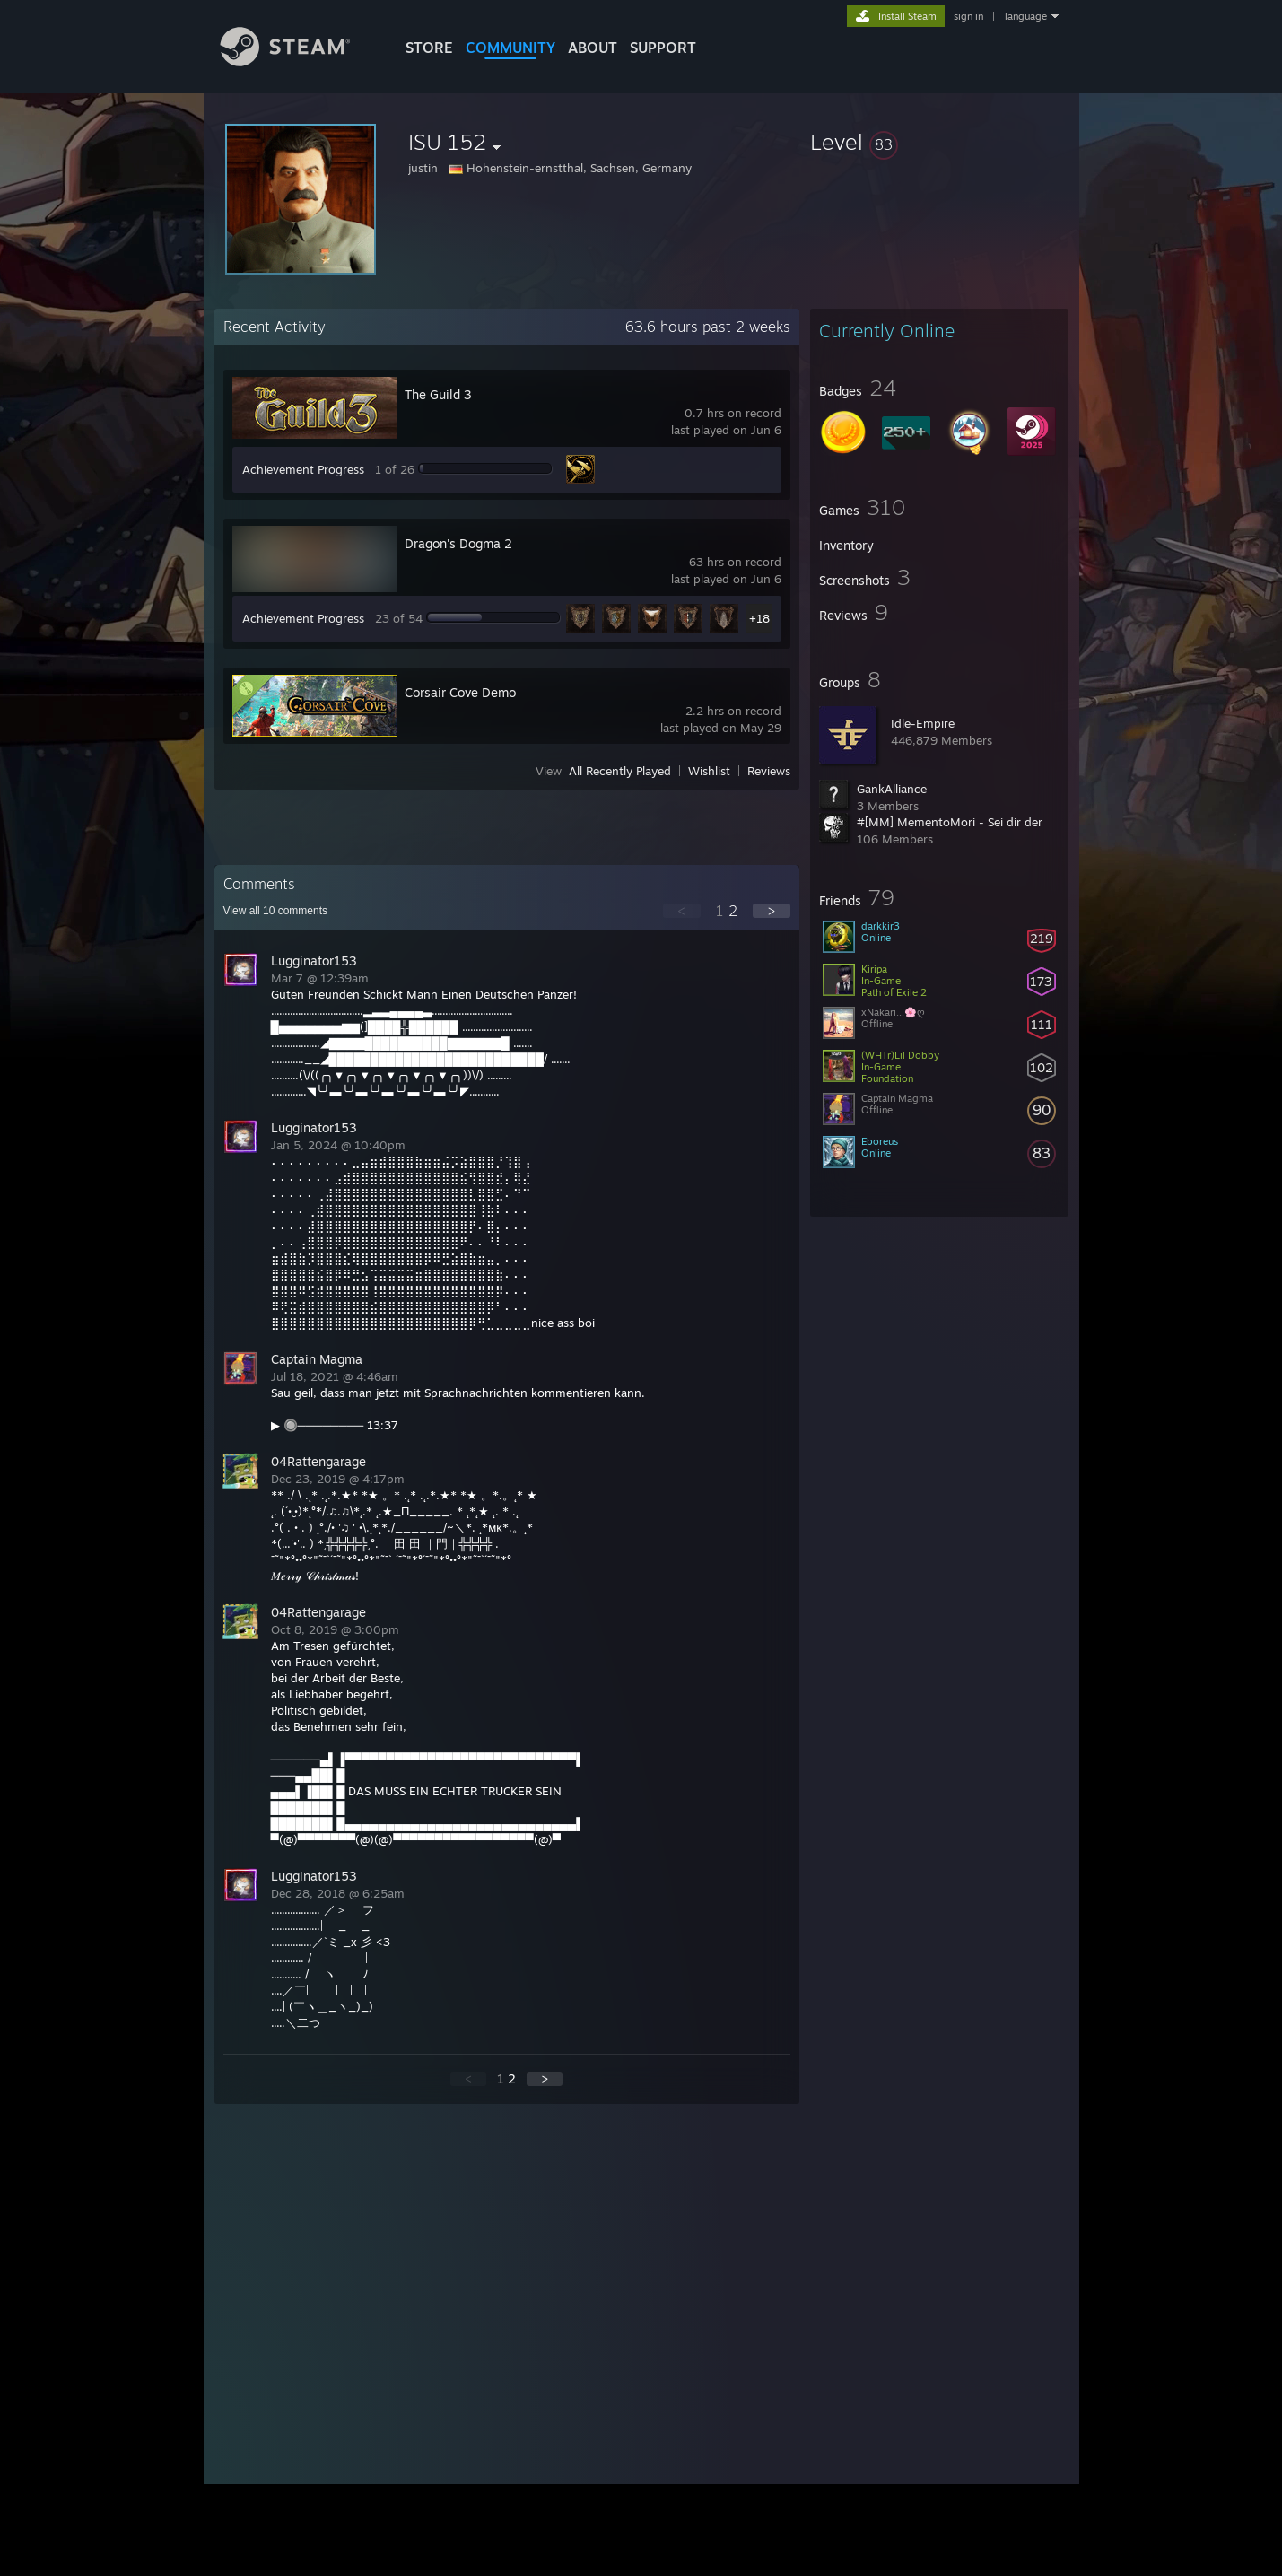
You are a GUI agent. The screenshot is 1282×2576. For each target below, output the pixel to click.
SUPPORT (663, 48)
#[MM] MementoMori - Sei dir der (949, 822)
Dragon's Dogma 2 (458, 543)
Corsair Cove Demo (460, 692)
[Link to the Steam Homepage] (299, 61)
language (1026, 16)
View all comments (275, 910)
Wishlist (709, 771)
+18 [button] (759, 618)
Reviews (768, 771)
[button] (939, 142)
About (592, 48)
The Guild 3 (438, 394)
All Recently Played (620, 771)
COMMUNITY (510, 48)
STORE (429, 48)
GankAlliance (892, 789)
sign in (968, 16)
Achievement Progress (303, 469)
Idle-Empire (923, 723)
